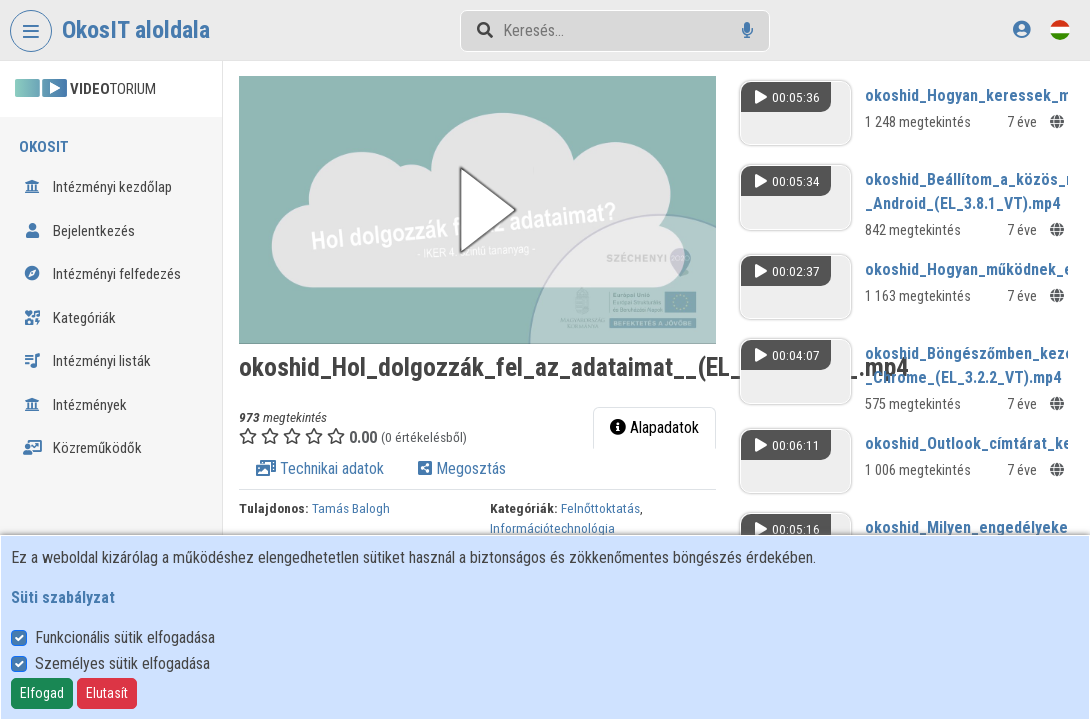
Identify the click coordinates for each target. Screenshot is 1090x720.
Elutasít (107, 693)
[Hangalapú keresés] (747, 30)
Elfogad (42, 693)
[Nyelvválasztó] (1060, 29)
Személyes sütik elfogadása (122, 663)
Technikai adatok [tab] (321, 468)
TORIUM (85, 89)
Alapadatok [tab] (654, 427)
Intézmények (75, 405)
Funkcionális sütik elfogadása (125, 637)
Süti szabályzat (63, 597)
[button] (478, 210)
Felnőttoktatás (600, 508)
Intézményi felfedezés (102, 274)
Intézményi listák (87, 361)
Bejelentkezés (79, 231)
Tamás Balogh (352, 508)
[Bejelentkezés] (1021, 29)
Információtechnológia (552, 528)
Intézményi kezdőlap (97, 187)
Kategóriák (69, 318)
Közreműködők (82, 448)
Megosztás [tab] (463, 468)
